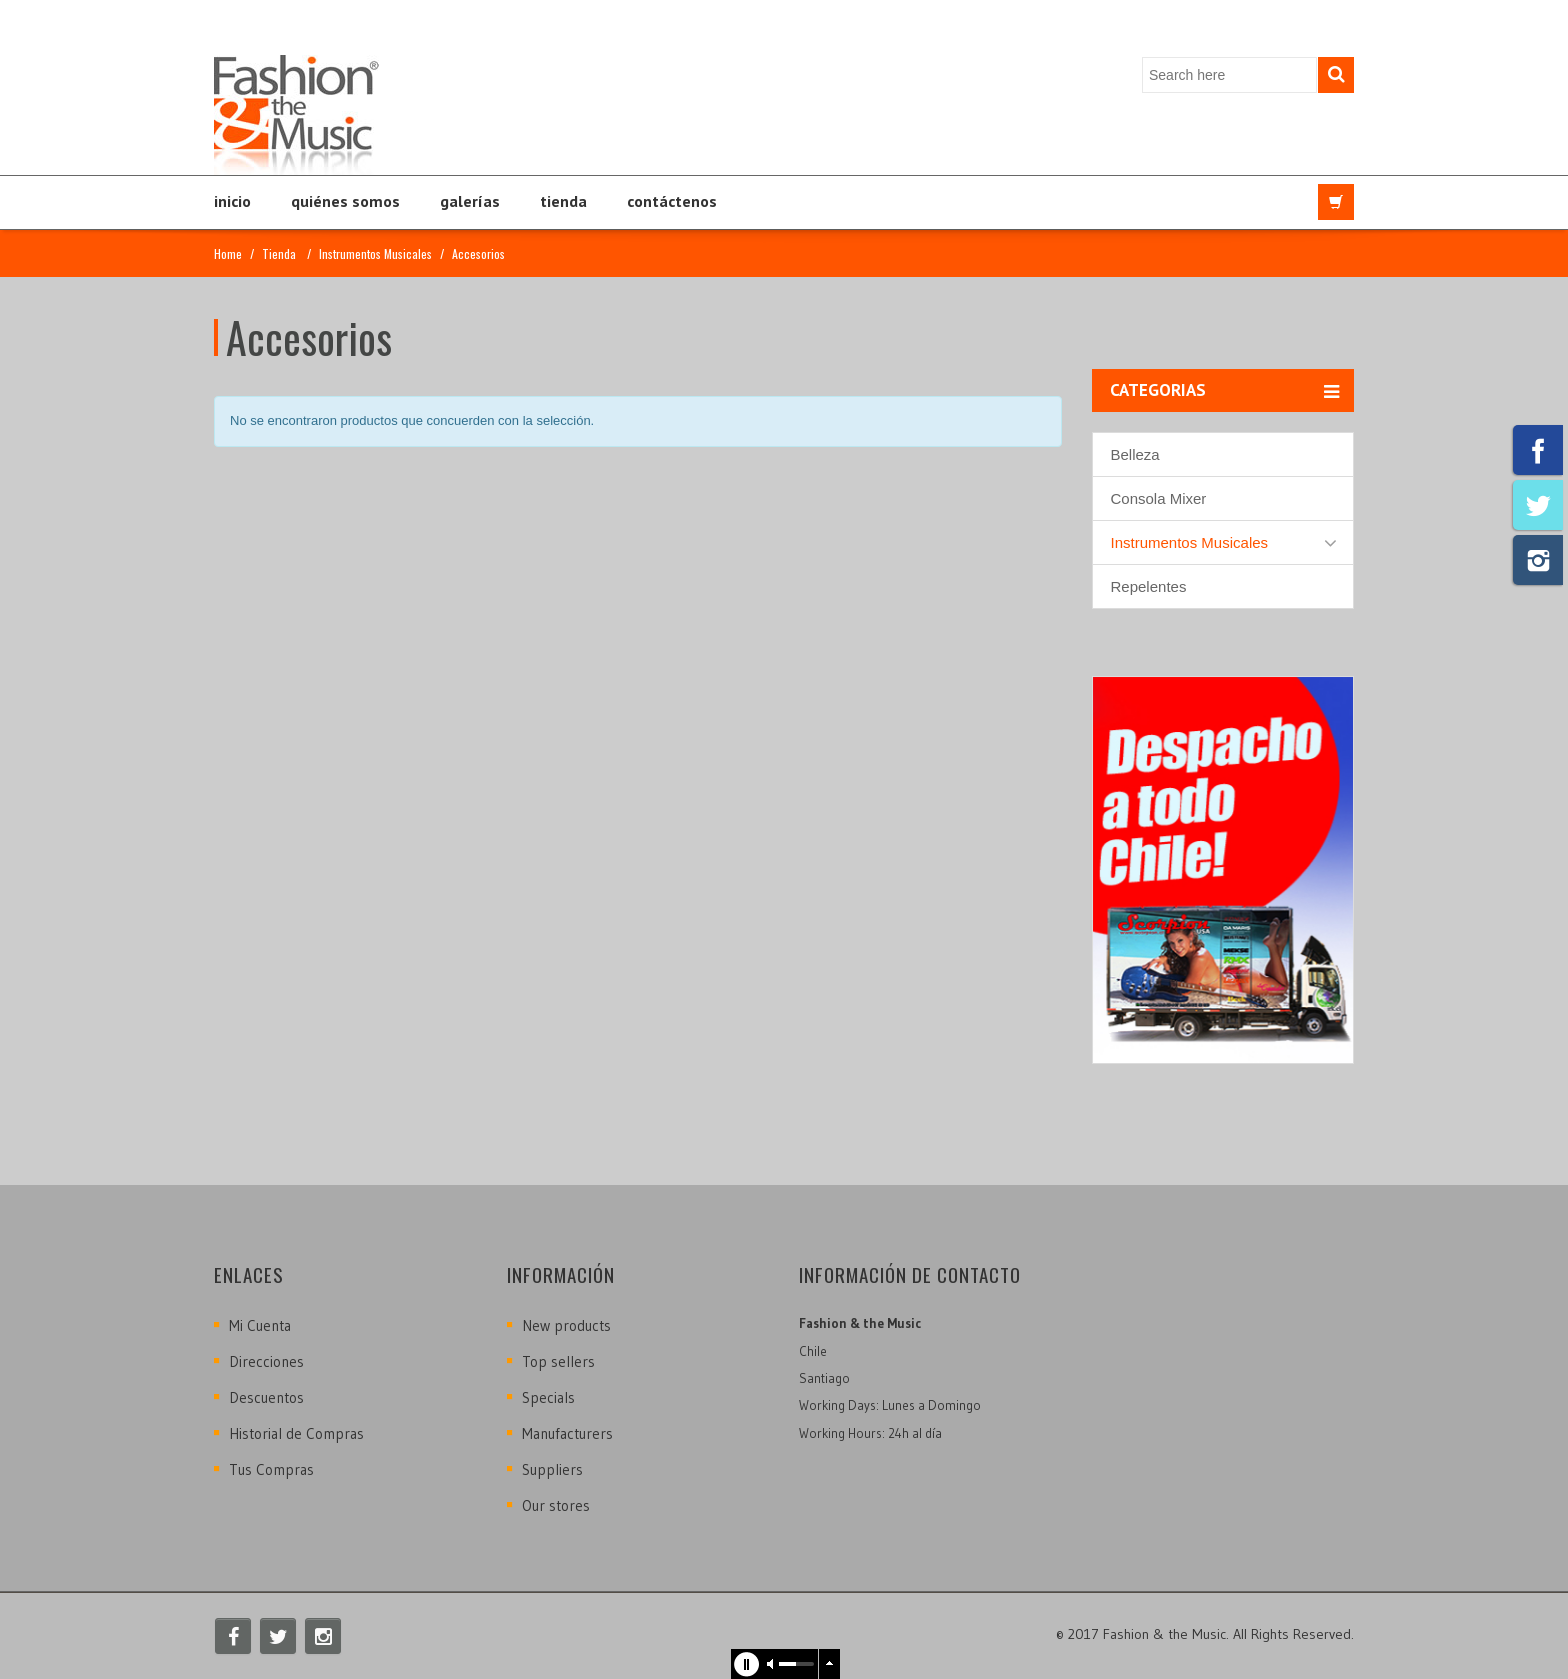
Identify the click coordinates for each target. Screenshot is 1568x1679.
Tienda (563, 201)
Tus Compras (271, 1469)
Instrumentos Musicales (375, 253)
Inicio (232, 201)
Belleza (1135, 454)
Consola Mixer (1159, 498)
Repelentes (1149, 586)
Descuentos (266, 1397)
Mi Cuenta (260, 1325)
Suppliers (552, 1469)
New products (566, 1325)
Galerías (470, 201)
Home (228, 253)
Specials (548, 1397)
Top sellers (558, 1361)
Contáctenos (672, 201)
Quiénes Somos (345, 201)
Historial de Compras (296, 1433)
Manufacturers (567, 1433)
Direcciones (266, 1361)
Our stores (556, 1505)
